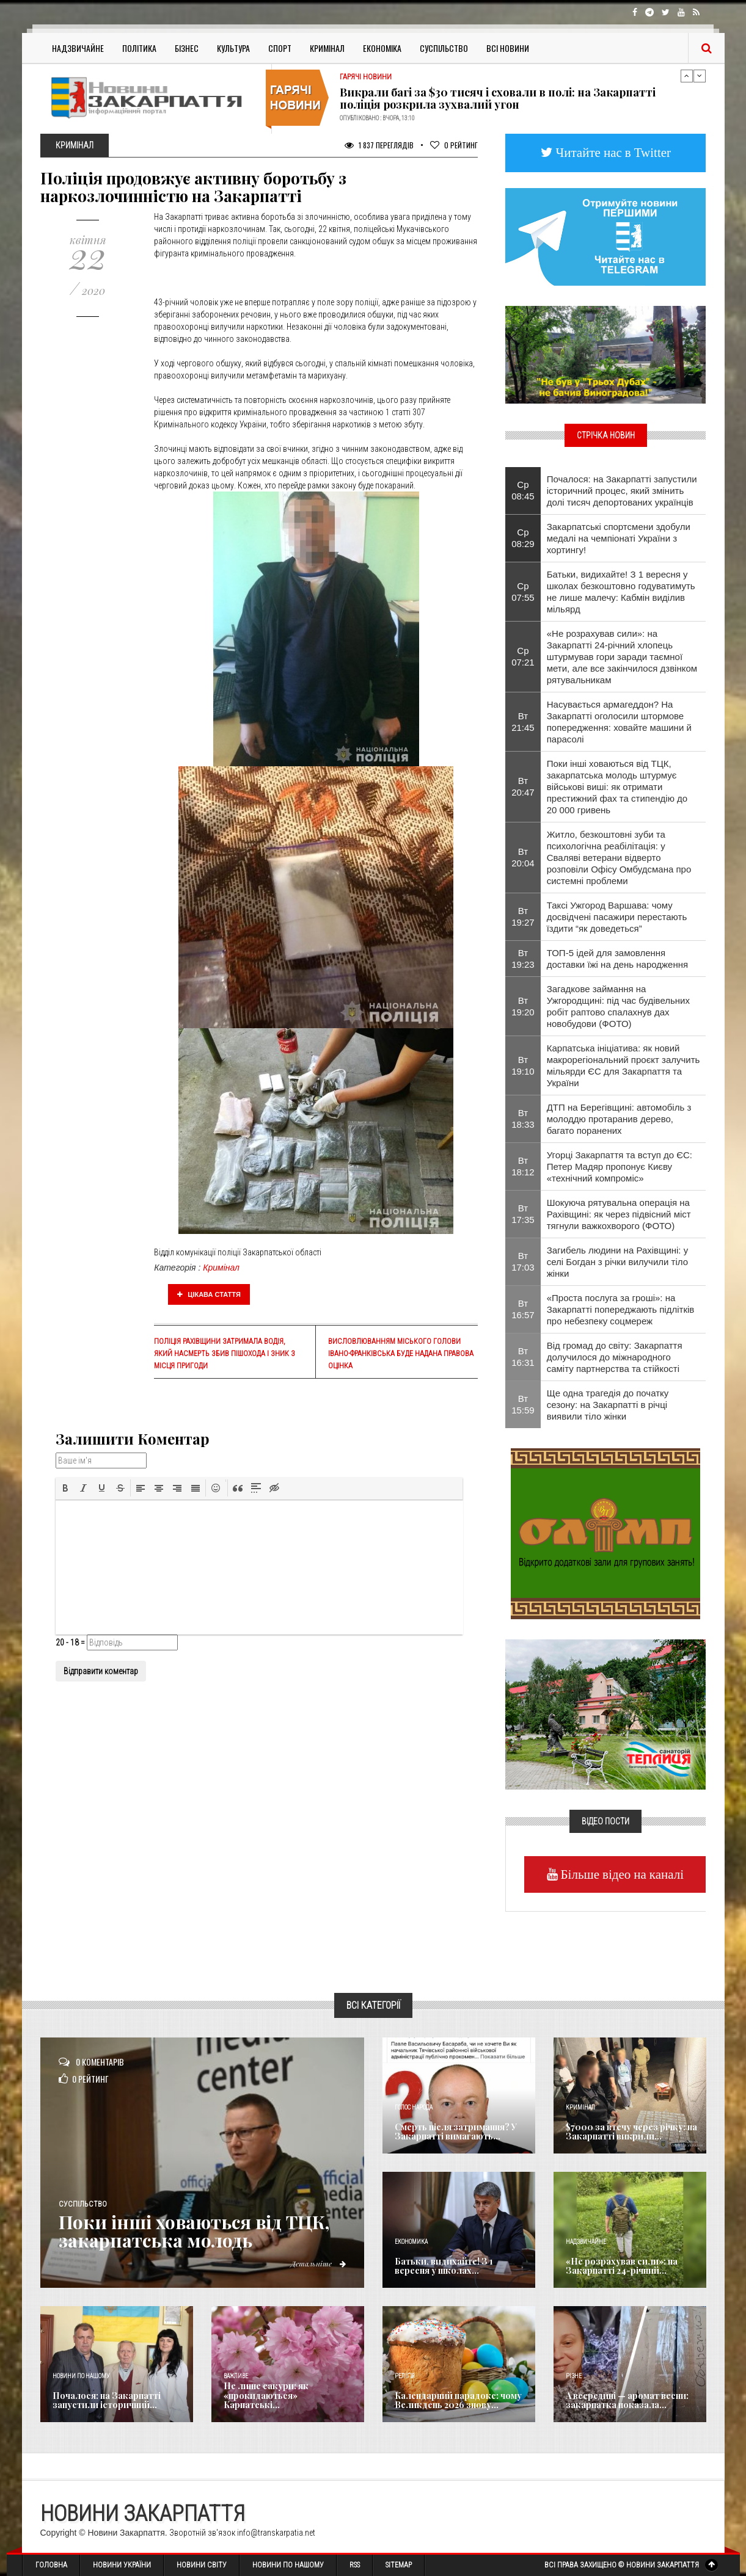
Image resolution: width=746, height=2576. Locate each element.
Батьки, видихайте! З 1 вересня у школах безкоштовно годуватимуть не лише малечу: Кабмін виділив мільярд (621, 591)
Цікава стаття (209, 1294)
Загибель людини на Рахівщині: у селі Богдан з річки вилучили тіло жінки (618, 1262)
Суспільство (444, 48)
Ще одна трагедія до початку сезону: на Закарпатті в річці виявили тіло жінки (608, 1404)
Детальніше (318, 2263)
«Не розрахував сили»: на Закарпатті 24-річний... (622, 2265)
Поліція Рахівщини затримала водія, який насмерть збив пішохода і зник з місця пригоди (224, 1353)
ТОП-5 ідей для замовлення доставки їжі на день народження (617, 959)
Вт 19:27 (523, 916)
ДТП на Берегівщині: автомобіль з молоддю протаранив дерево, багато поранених (619, 1119)
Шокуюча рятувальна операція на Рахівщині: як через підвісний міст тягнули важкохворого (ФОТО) (619, 1214)
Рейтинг (454, 145)
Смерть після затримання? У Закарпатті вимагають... (456, 2131)
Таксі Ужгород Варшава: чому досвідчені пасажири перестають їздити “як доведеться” (617, 917)
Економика (411, 2241)
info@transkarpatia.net (276, 2533)
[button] (65, 1488)
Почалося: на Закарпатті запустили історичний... (107, 2400)
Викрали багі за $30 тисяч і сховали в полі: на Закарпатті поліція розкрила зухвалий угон (498, 98)
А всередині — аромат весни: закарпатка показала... (627, 2400)
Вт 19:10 (523, 1065)
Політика (139, 48)
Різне (574, 2376)
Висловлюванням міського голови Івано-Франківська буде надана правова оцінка (401, 1353)
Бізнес (187, 48)
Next (699, 76)
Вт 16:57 (523, 1309)
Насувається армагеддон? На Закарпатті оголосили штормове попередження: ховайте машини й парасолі (619, 721)
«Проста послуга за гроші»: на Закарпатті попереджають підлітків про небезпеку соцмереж (621, 1309)
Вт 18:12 (523, 1166)
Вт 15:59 (523, 1404)
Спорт (279, 48)
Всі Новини (507, 48)
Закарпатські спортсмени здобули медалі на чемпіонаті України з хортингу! (618, 538)
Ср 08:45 (523, 490)
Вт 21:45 (523, 722)
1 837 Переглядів (379, 145)
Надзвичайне (78, 48)
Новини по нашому (81, 2376)
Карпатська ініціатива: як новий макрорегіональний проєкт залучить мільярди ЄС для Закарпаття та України (623, 1065)
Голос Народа (414, 2107)
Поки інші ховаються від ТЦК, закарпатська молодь (195, 2231)
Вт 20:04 (523, 857)
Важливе (236, 2376)
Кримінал (327, 48)
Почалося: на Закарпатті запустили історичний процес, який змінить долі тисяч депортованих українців (622, 490)
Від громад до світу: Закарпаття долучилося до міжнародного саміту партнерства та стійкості (614, 1357)
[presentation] (65, 1488)
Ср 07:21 (523, 656)
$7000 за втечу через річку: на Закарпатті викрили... (631, 2131)
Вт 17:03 (523, 1261)
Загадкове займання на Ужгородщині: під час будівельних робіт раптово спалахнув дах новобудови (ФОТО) (618, 1006)
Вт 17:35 (523, 1214)
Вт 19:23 (523, 959)
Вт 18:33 (523, 1119)
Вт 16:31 (523, 1357)
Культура (233, 48)
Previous (687, 76)
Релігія (405, 2376)
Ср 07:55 (523, 592)
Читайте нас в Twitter (612, 152)
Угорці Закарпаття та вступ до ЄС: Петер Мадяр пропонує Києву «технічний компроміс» (619, 1166)
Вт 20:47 (523, 786)
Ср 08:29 (523, 538)
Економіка (382, 48)
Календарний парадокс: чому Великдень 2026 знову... (458, 2400)
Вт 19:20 (523, 1006)
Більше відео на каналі (621, 1874)
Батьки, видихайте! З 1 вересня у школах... (444, 2265)
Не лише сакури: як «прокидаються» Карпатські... (266, 2395)
